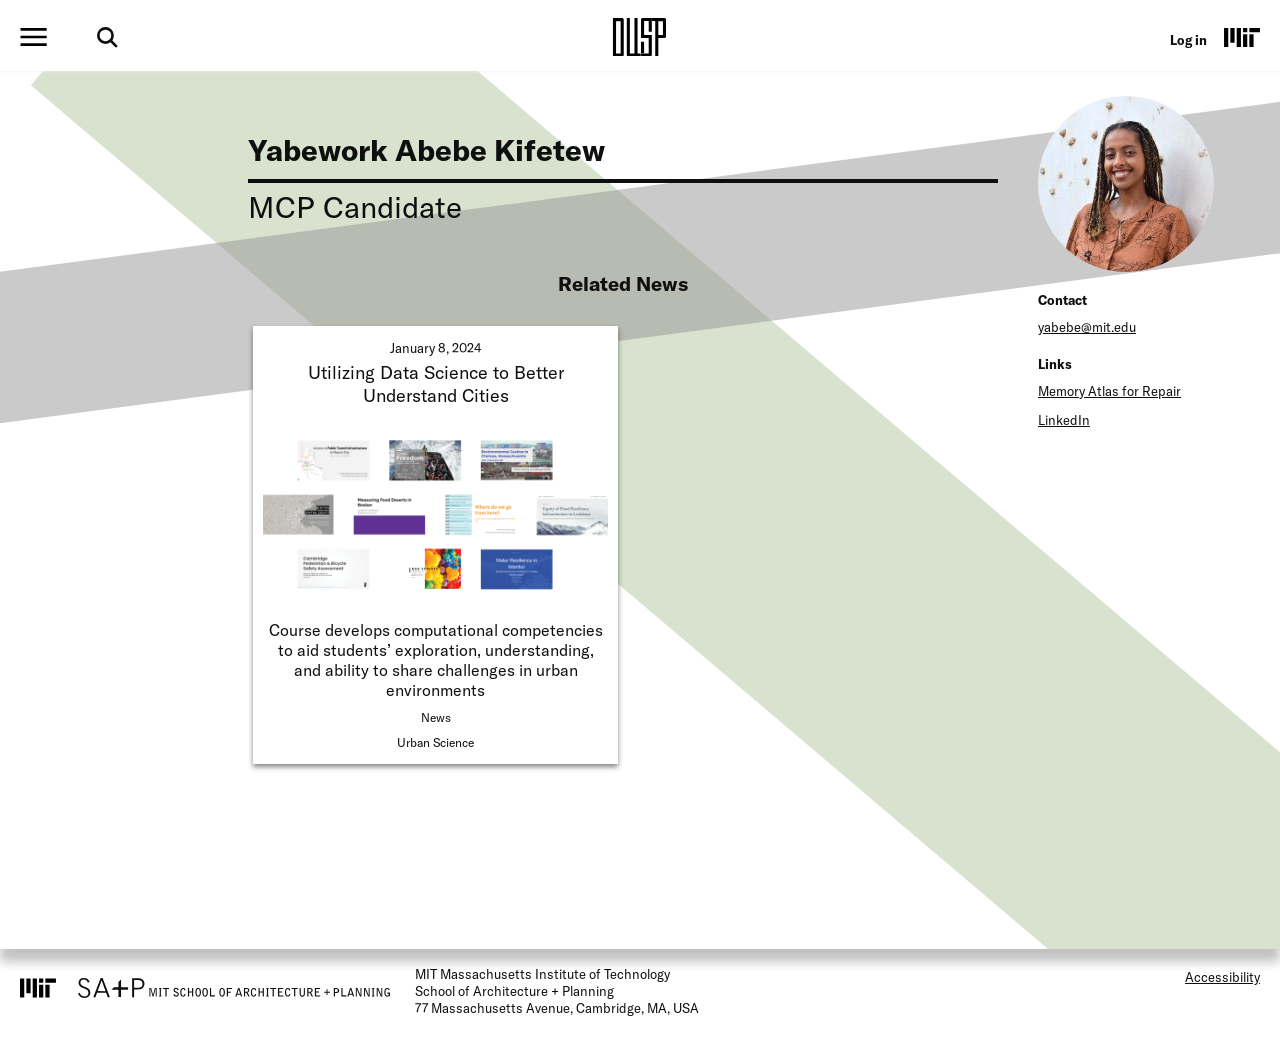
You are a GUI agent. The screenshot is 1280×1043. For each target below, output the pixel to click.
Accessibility (1222, 977)
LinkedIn (1064, 420)
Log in (1188, 40)
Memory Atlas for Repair (1109, 391)
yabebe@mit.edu (1087, 327)
